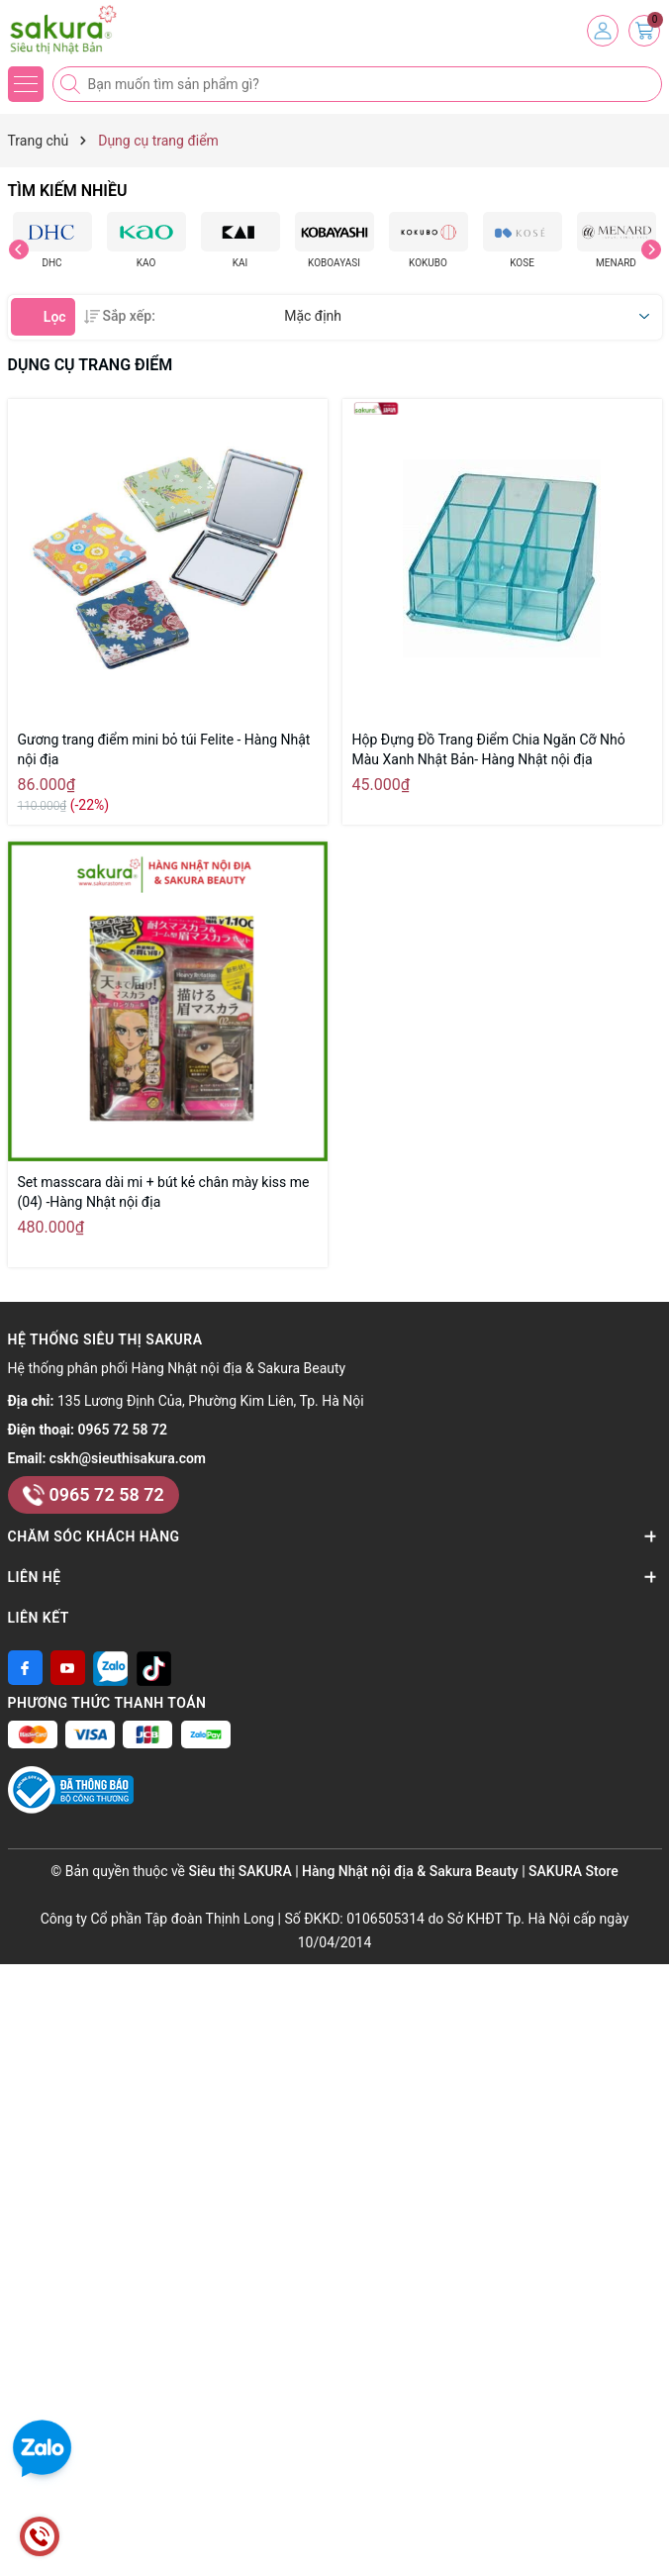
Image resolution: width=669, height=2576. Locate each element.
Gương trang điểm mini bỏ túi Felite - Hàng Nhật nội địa (164, 749)
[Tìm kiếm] (72, 84)
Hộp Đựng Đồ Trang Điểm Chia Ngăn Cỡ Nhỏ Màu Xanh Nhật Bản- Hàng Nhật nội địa (488, 749)
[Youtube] (67, 1667)
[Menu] (26, 84)
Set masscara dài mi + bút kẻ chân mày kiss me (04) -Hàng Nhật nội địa (164, 1192)
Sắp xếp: (119, 316)
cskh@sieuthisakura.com (127, 1458)
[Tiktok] (154, 1667)
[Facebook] (25, 1667)
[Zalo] (110, 1667)
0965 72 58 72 (122, 1429)
